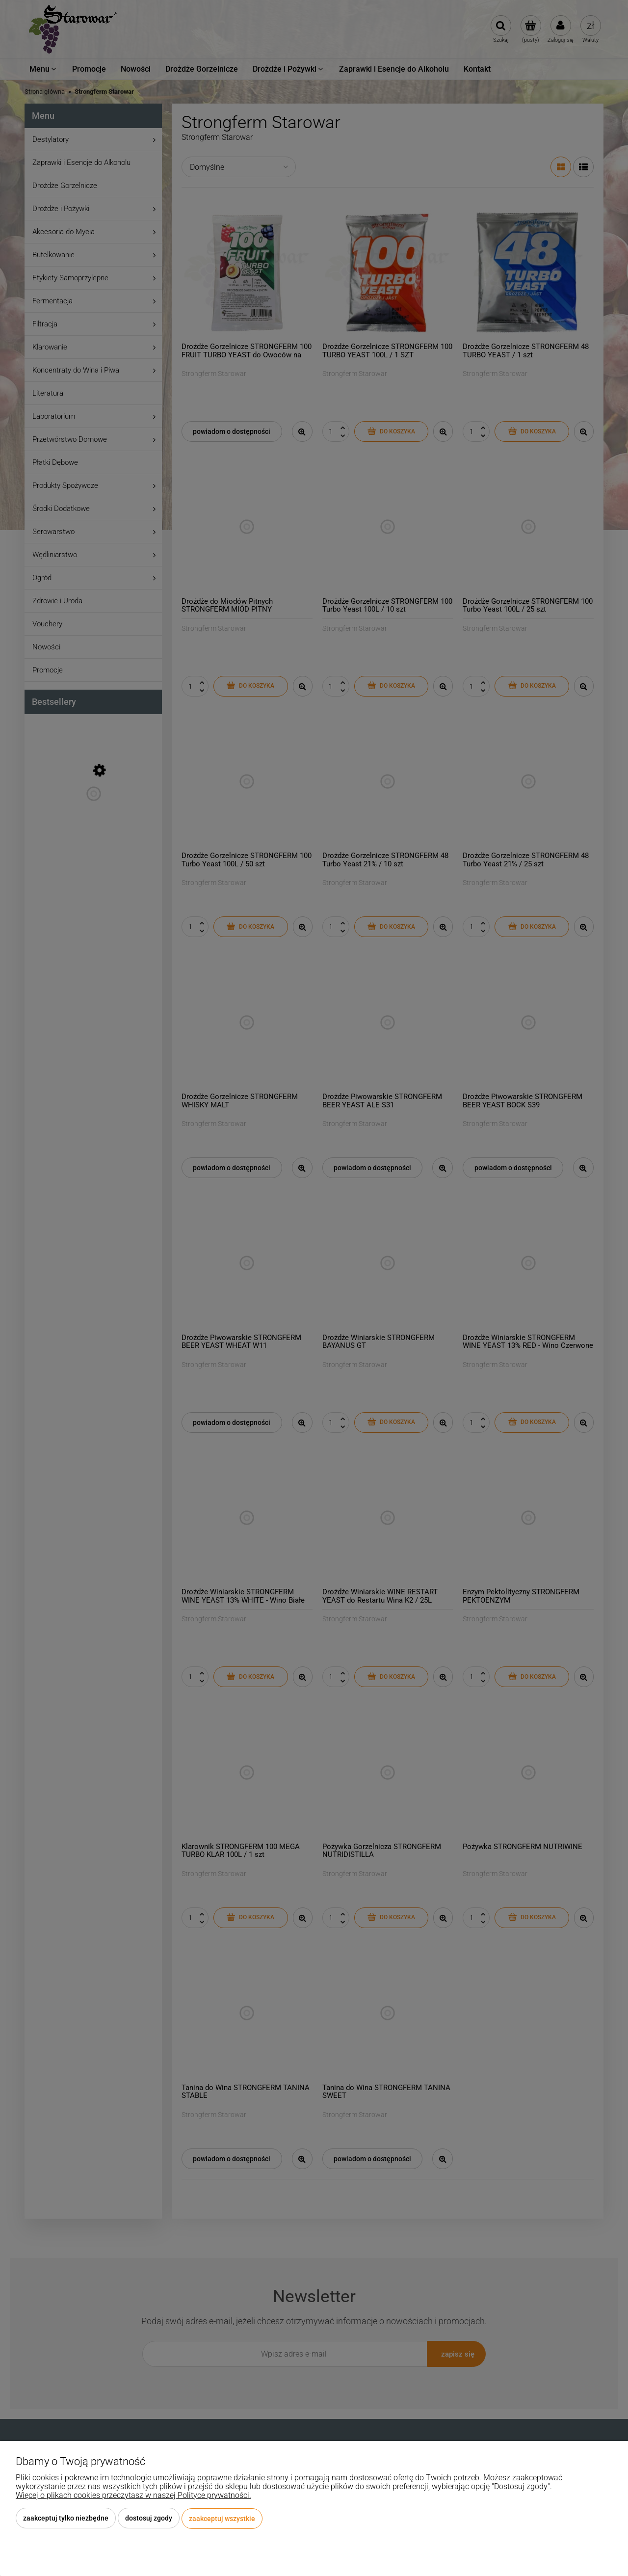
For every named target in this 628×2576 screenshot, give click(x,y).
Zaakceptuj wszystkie (222, 2518)
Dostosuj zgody (148, 2518)
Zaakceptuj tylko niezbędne (65, 2518)
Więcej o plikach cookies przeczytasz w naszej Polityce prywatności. (133, 2495)
